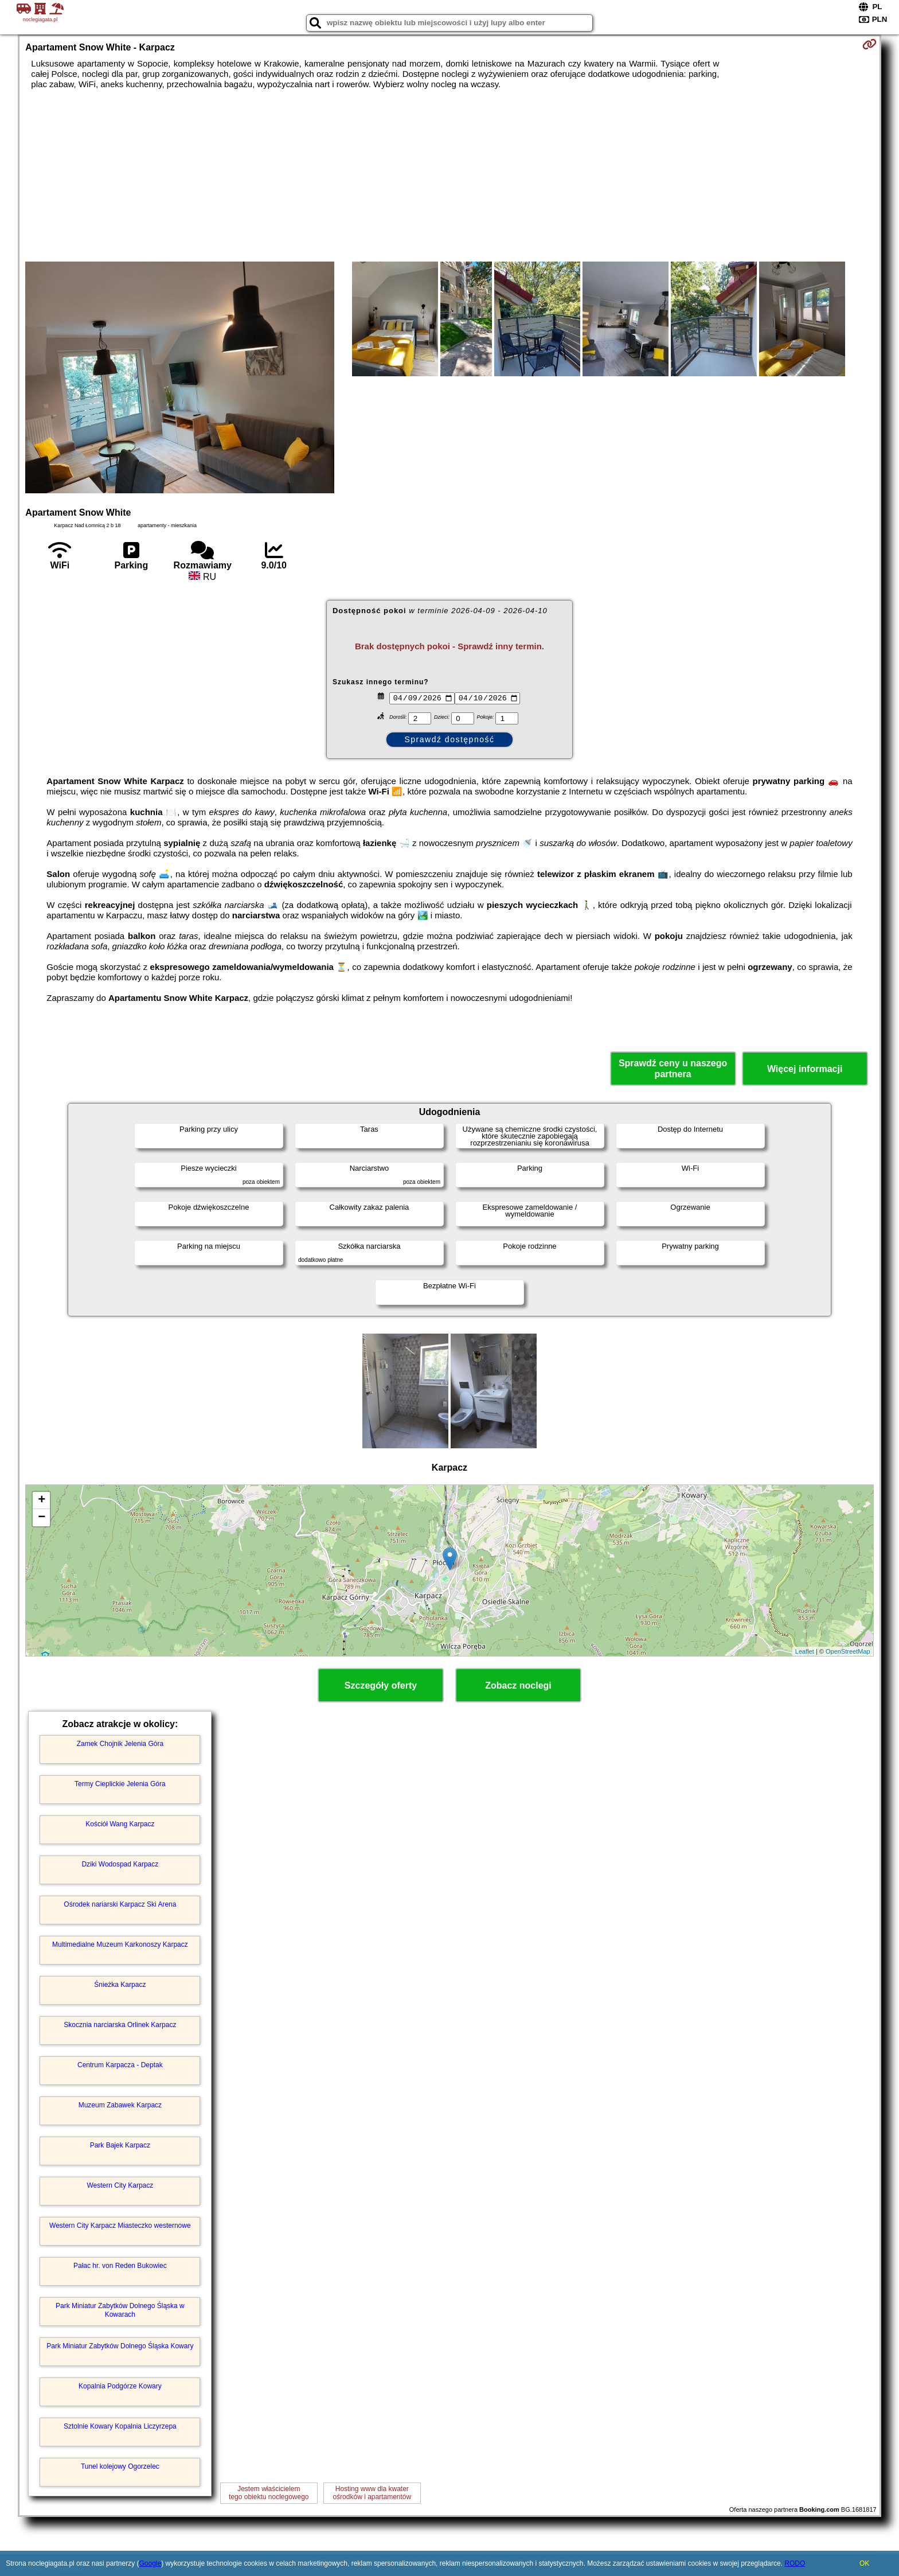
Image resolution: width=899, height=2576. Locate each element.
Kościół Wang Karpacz (119, 1824)
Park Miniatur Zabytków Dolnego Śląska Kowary (119, 2346)
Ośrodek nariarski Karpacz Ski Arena (120, 1904)
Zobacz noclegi (518, 1685)
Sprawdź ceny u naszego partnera (673, 1068)
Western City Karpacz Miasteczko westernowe (120, 2226)
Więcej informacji (804, 1069)
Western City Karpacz (120, 2185)
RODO (794, 2563)
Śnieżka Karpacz (120, 1985)
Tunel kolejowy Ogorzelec (120, 2466)
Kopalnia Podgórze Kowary (120, 2386)
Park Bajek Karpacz (120, 2145)
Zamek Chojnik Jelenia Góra (120, 1744)
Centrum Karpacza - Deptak (120, 2065)
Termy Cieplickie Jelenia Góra (120, 1784)
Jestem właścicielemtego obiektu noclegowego (268, 2493)
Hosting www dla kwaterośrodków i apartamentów (372, 2493)
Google (150, 2563)
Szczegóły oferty (381, 1685)
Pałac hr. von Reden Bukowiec (120, 2266)
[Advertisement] (449, 175)
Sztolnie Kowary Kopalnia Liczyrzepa (120, 2426)
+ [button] (41, 1500)
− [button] (41, 1517)
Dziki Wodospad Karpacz (119, 1864)
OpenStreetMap (848, 1651)
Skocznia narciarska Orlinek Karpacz (120, 2025)
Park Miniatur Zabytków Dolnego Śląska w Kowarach (120, 2310)
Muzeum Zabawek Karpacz (120, 2105)
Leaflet (804, 1651)
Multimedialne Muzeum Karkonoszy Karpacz (120, 1944)
